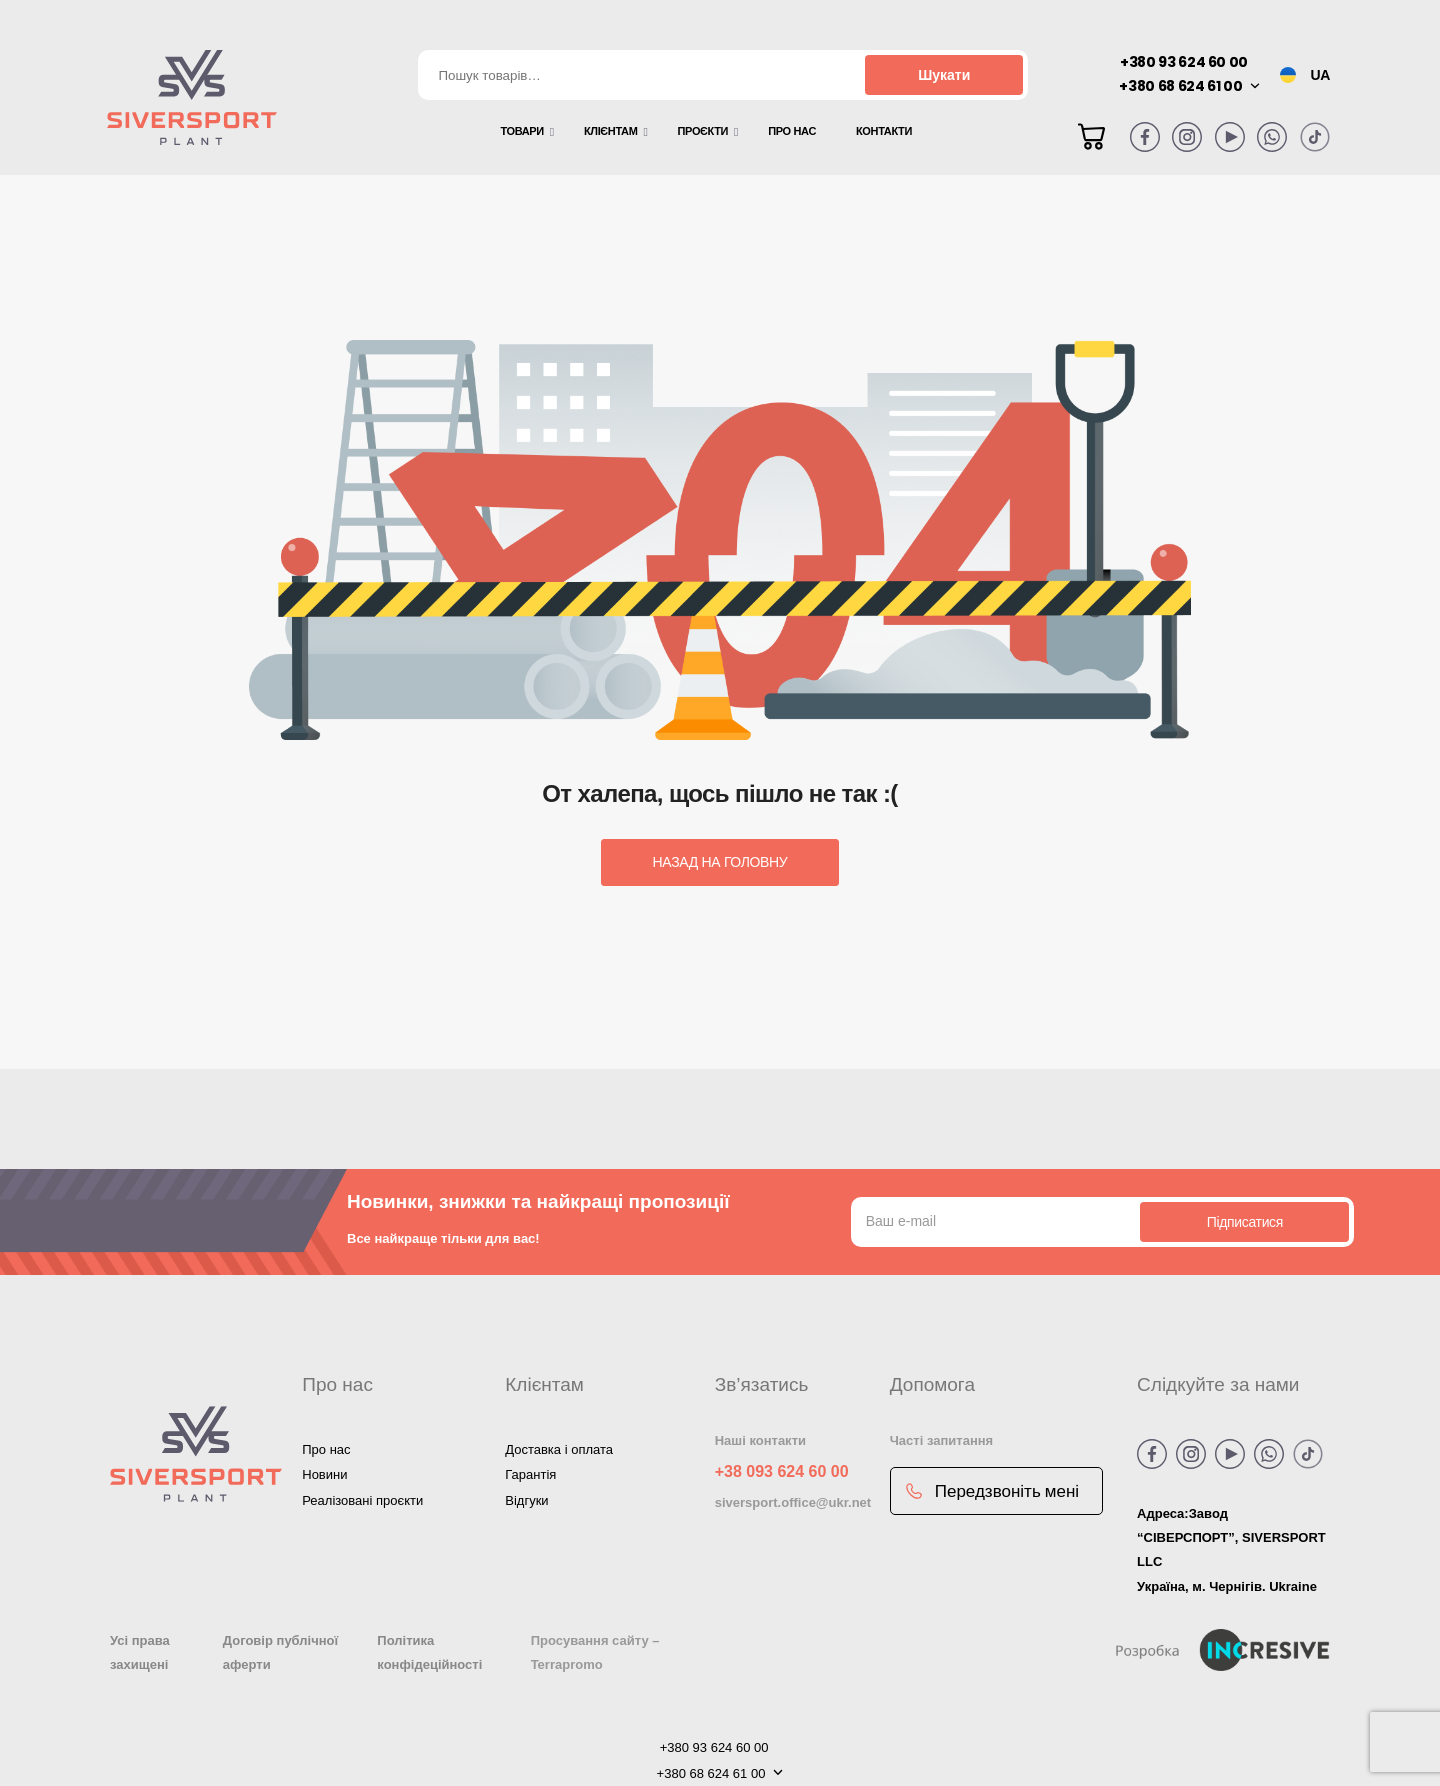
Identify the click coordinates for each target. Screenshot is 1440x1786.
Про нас (326, 1449)
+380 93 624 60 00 (1184, 62)
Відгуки (526, 1500)
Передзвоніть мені (992, 1491)
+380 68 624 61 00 (1180, 86)
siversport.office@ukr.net (793, 1502)
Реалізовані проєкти (362, 1500)
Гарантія (530, 1474)
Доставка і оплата (559, 1449)
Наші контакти (760, 1440)
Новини (324, 1474)
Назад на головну (720, 862)
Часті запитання (941, 1440)
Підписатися (1245, 1222)
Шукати (944, 75)
